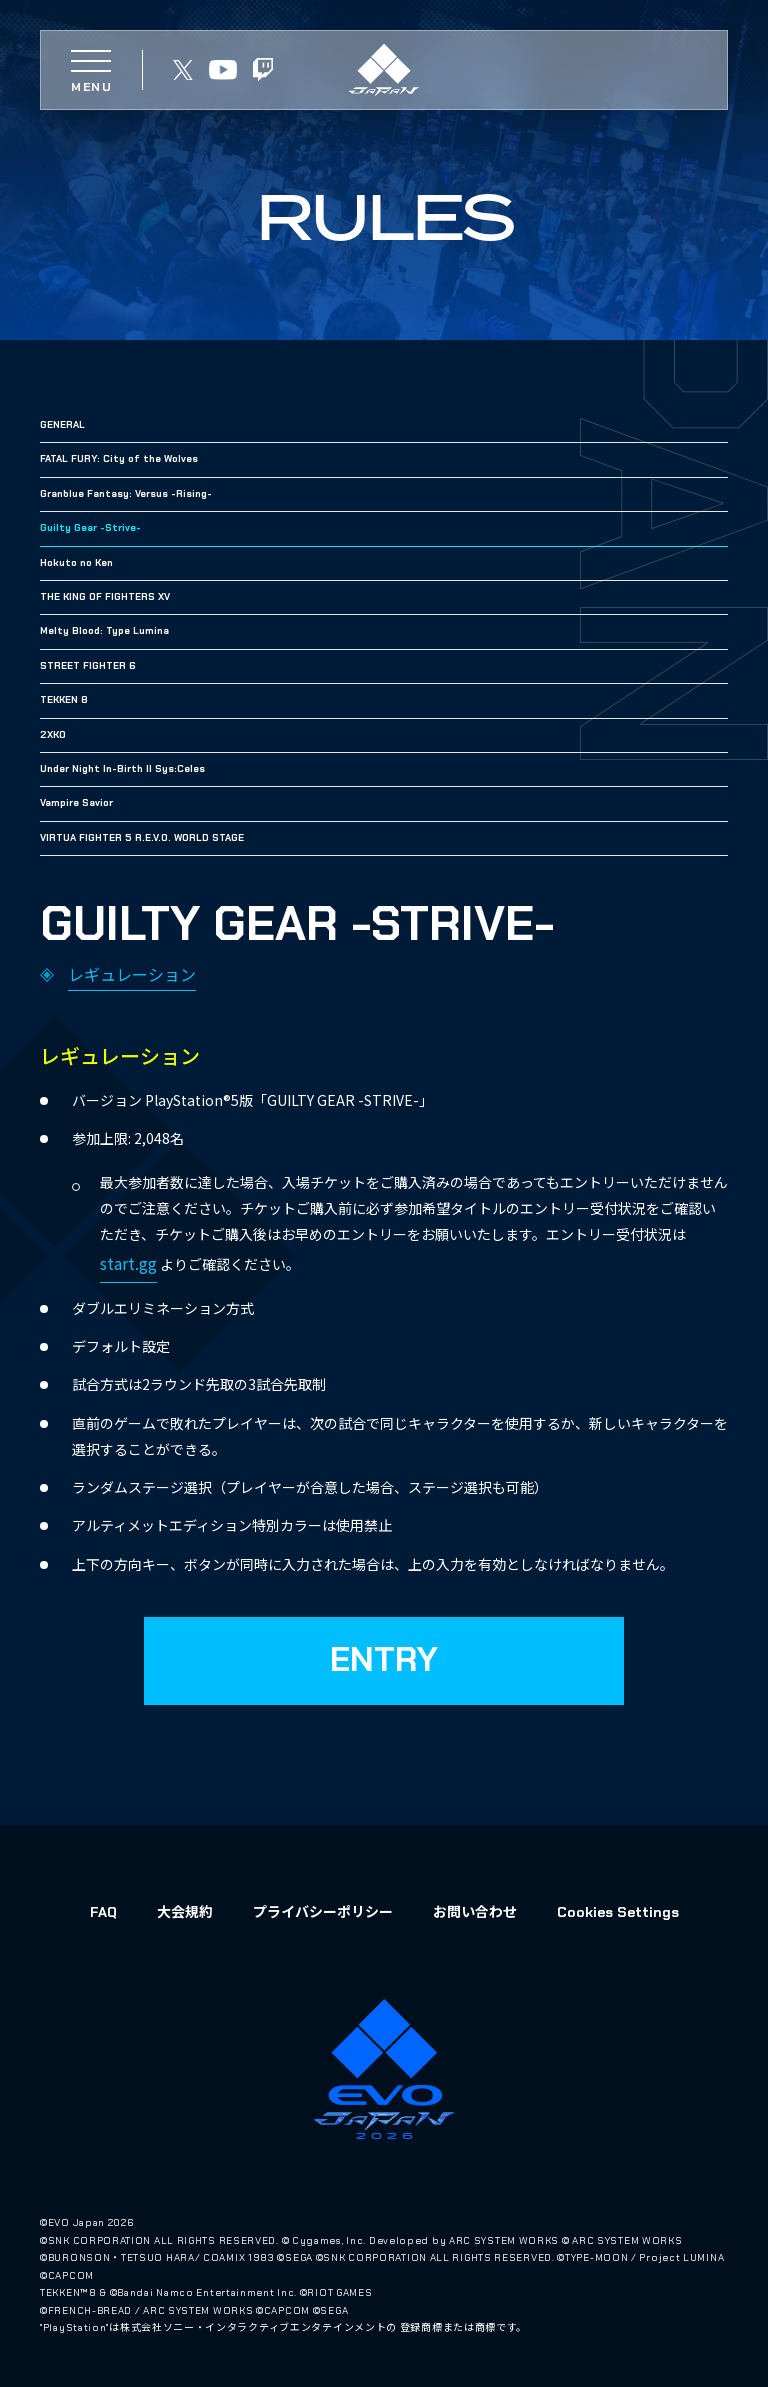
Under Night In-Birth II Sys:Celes (122, 768)
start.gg (128, 1263)
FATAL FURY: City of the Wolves (119, 458)
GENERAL (62, 424)
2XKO (53, 734)
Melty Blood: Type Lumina (104, 630)
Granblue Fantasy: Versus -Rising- (126, 493)
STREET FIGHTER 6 (88, 665)
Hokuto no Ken (76, 562)
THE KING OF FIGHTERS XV (105, 596)
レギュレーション (132, 974)
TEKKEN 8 (64, 699)
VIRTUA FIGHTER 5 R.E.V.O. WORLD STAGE (142, 837)
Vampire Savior (76, 802)
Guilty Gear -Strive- (90, 527)
